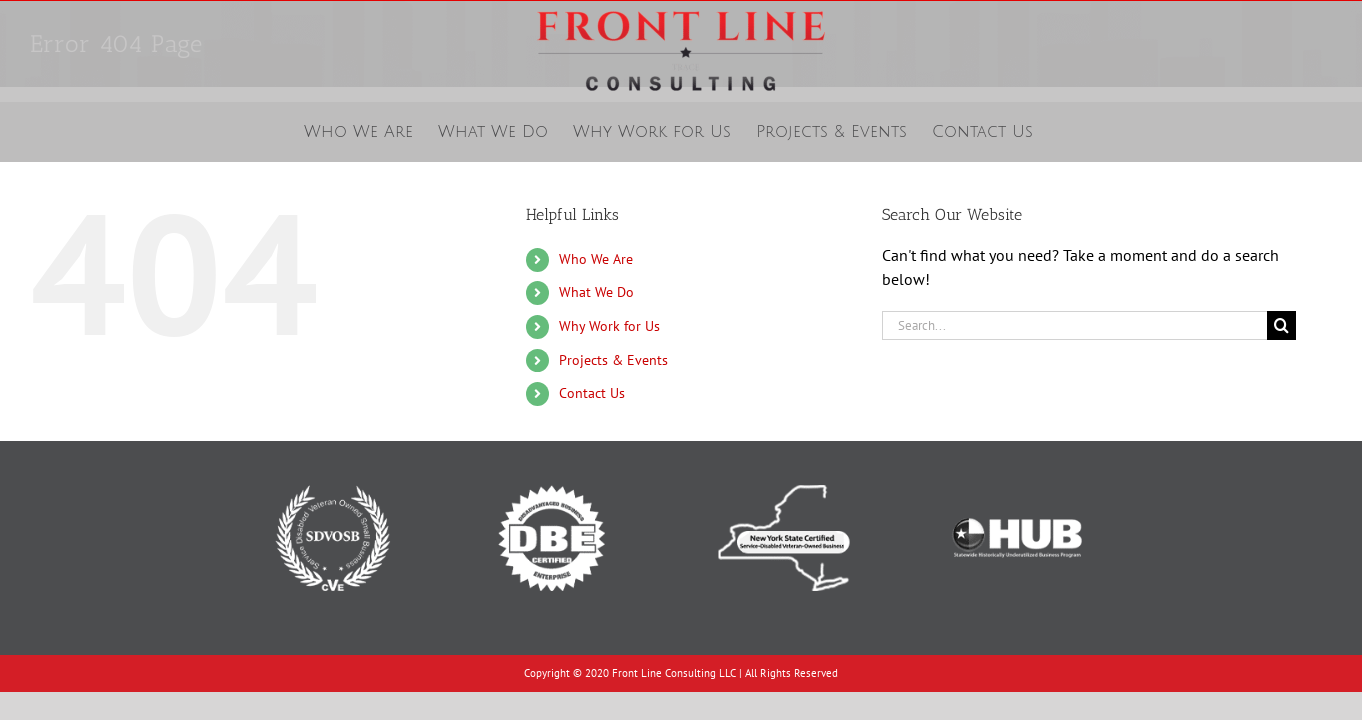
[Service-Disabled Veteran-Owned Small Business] (332, 469)
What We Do (596, 292)
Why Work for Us (609, 326)
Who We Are (596, 259)
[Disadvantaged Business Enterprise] (551, 469)
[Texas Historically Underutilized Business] (1016, 469)
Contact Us (592, 393)
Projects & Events (613, 360)
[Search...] (1074, 325)
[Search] (1281, 325)
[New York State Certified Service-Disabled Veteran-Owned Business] (783, 469)
